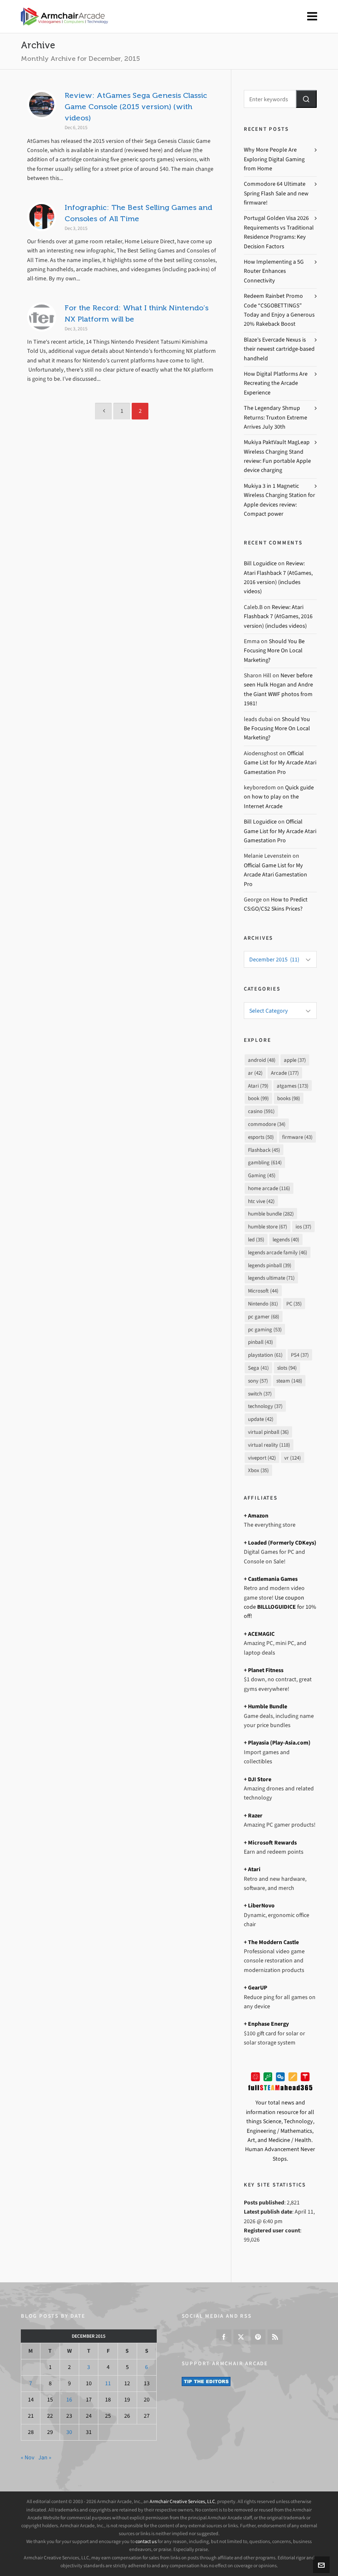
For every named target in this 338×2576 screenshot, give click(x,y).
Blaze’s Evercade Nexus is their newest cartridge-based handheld (279, 349)
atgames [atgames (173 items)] (292, 1085)
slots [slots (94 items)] (287, 1367)
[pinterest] (257, 2336)
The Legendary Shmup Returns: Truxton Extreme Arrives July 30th (275, 417)
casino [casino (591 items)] (261, 1111)
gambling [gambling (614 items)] (265, 1162)
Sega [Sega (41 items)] (258, 1367)
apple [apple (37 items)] (295, 1059)
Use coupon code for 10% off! (280, 1607)
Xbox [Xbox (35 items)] (258, 1470)
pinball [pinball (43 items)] (260, 1341)
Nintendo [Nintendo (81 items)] (263, 1303)
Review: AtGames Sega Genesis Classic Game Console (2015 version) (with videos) (136, 106)
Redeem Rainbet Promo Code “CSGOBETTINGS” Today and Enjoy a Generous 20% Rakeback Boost (279, 310)
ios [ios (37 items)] (303, 1226)
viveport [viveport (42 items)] (262, 1457)
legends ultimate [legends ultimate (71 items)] (271, 1277)
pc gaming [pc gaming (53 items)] (265, 1329)
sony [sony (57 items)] (258, 1380)
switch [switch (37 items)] (260, 1393)
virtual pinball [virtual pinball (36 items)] (268, 1431)
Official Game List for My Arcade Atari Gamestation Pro (280, 762)
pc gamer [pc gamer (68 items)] (263, 1316)
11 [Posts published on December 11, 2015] (108, 2383)
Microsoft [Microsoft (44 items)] (263, 1290)
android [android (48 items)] (261, 1059)
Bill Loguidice (260, 563)
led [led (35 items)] (256, 1239)
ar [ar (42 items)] (255, 1072)
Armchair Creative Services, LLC (182, 2501)
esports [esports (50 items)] (261, 1137)
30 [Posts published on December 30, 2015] (69, 2432)
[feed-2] (275, 2336)
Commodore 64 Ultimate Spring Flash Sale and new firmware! (276, 193)
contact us (146, 2541)
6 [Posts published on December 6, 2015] (146, 2367)
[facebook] (223, 2336)
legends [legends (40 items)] (286, 1239)
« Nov (28, 2457)
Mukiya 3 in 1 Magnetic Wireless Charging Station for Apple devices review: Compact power (279, 500)
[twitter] (240, 2336)
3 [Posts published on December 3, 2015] (88, 2367)
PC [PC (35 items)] (294, 1303)
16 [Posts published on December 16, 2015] (69, 2400)
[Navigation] (312, 16)
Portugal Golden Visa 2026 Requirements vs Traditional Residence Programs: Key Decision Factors (279, 232)
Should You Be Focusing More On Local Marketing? (274, 650)
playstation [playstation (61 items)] (265, 1354)
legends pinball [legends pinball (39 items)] (269, 1265)
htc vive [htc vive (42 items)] (261, 1201)
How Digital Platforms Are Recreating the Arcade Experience (276, 383)
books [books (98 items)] (288, 1098)
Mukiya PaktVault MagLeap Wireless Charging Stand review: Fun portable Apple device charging (277, 456)
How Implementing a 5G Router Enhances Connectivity (274, 271)
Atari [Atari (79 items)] (258, 1085)
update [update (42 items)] (260, 1419)
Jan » (44, 2457)
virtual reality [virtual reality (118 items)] (269, 1444)
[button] (306, 99)
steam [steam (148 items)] (289, 1380)
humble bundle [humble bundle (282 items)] (271, 1213)
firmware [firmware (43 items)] (297, 1137)
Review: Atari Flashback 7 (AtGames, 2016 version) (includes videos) (278, 616)
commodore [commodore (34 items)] (266, 1124)
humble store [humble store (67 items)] (267, 1226)
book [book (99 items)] (258, 1098)
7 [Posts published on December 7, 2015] (30, 2383)
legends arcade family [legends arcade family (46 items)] (277, 1252)
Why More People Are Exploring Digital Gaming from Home (274, 159)
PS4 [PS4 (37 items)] (300, 1354)
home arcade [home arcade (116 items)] (269, 1188)
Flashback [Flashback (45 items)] (264, 1149)
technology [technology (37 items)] (265, 1406)
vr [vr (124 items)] (292, 1457)
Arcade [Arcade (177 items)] (285, 1072)
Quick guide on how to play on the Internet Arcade (279, 797)
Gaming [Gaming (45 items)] (261, 1175)
